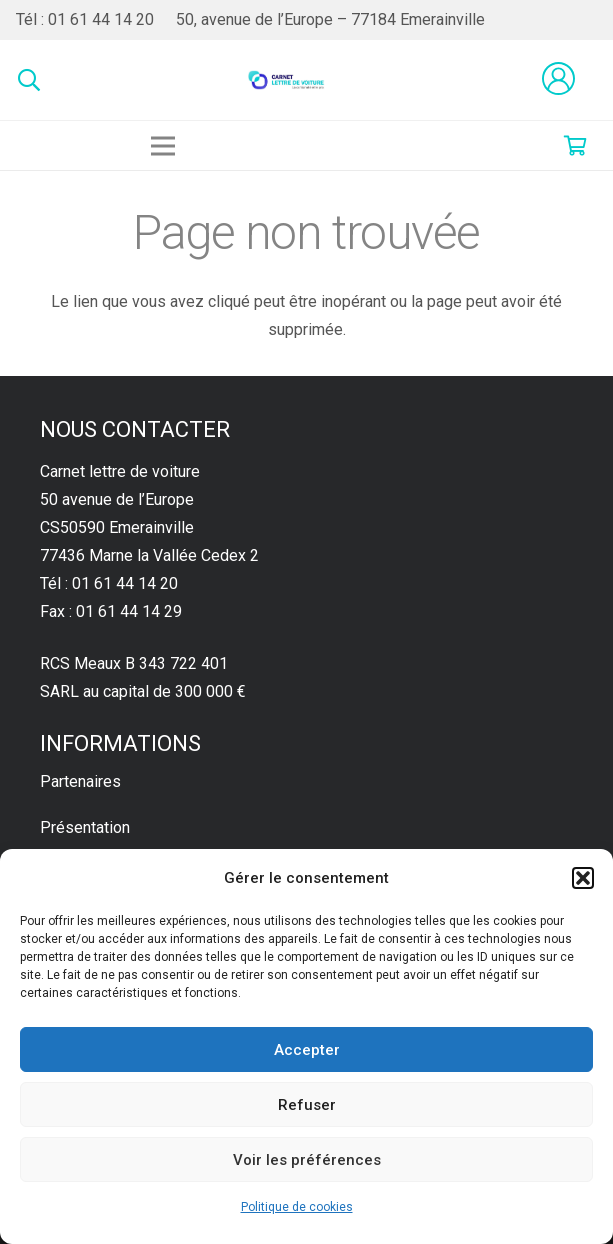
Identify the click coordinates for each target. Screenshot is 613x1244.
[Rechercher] (29, 80)
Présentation (85, 827)
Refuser (307, 1105)
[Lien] (286, 80)
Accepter (307, 1050)
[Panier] (575, 146)
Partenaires (80, 781)
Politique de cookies (297, 1207)
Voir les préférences (307, 1160)
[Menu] (163, 146)
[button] (583, 878)
